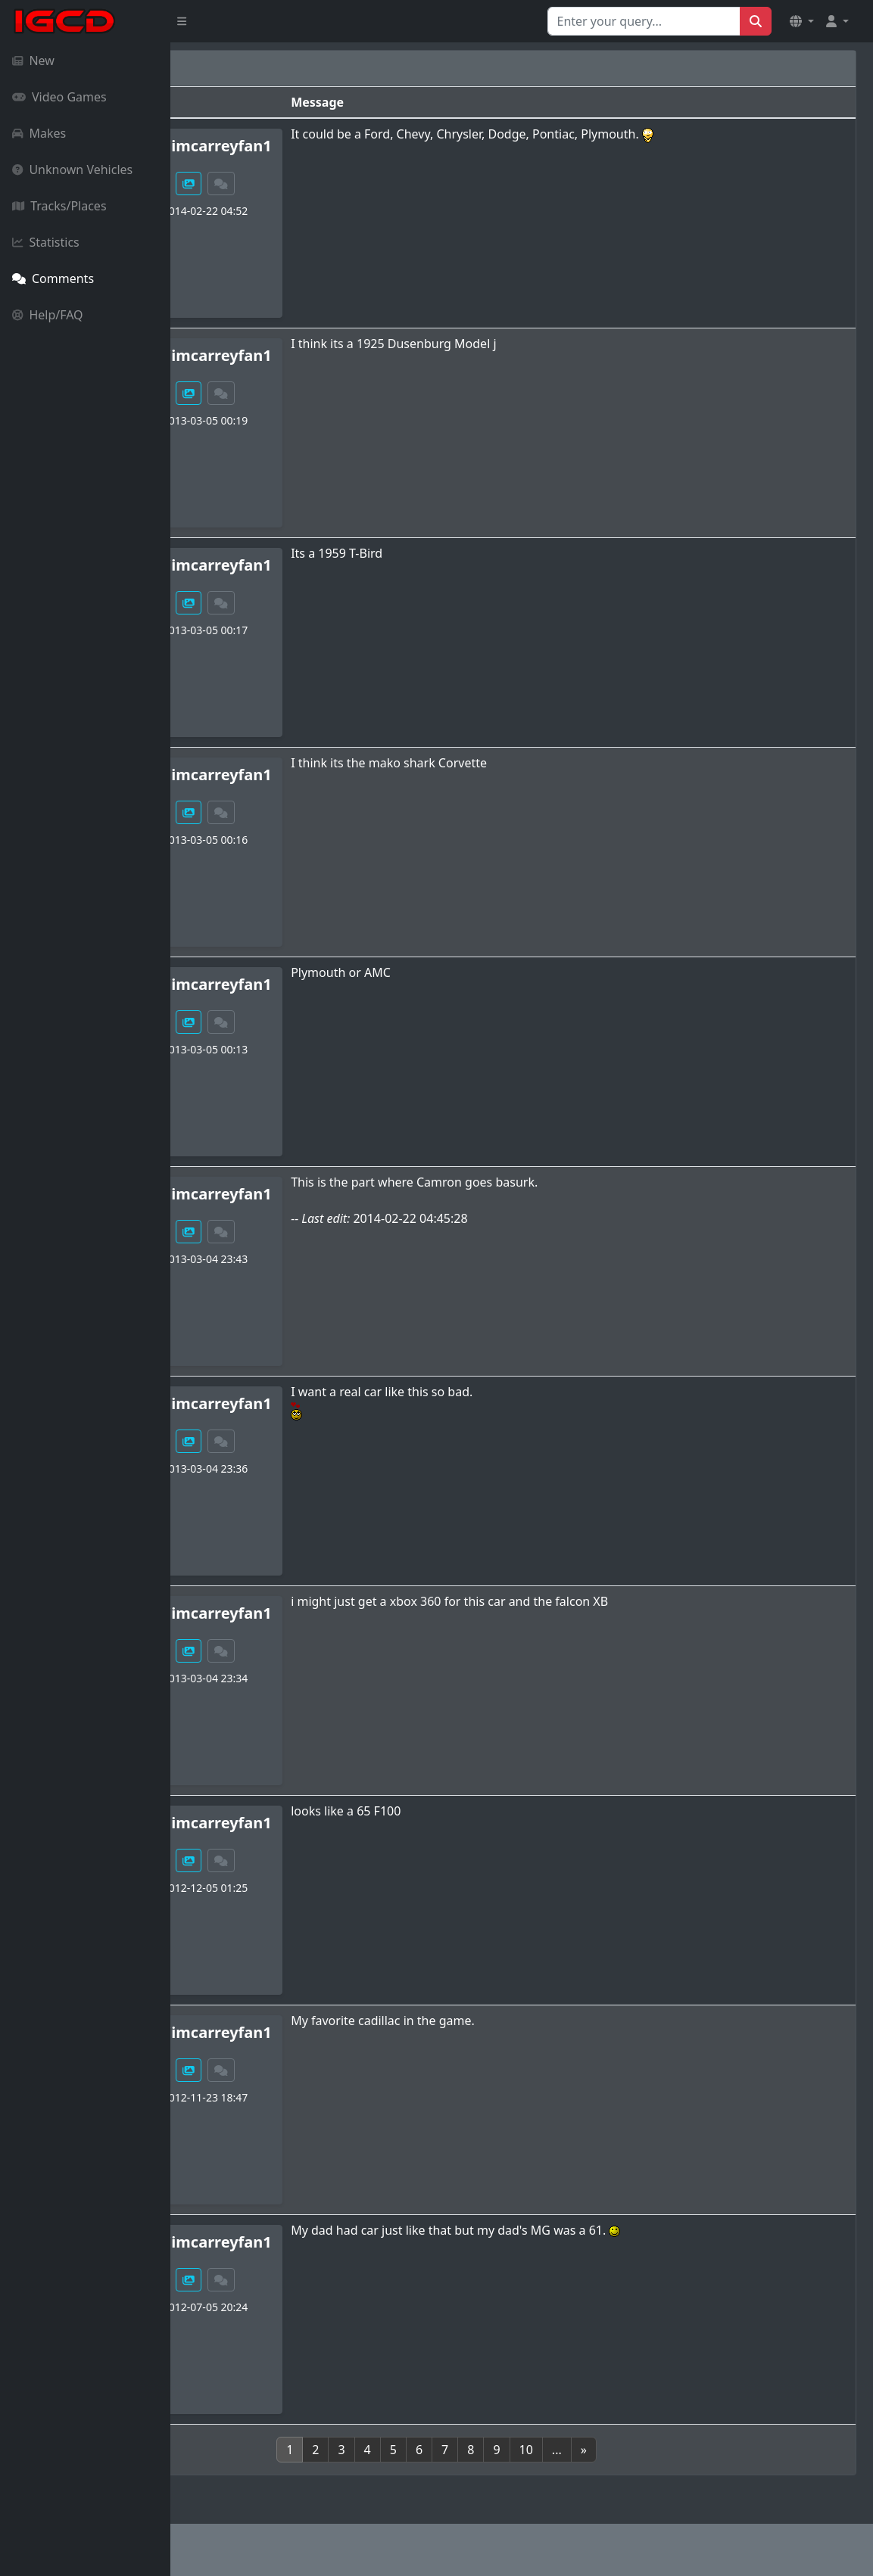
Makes (39, 133)
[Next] (668, 2449)
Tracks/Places (59, 206)
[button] (802, 21)
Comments (53, 278)
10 (611, 2449)
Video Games (59, 97)
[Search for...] (643, 21)
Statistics (46, 242)
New (33, 60)
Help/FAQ (47, 314)
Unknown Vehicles (72, 169)
